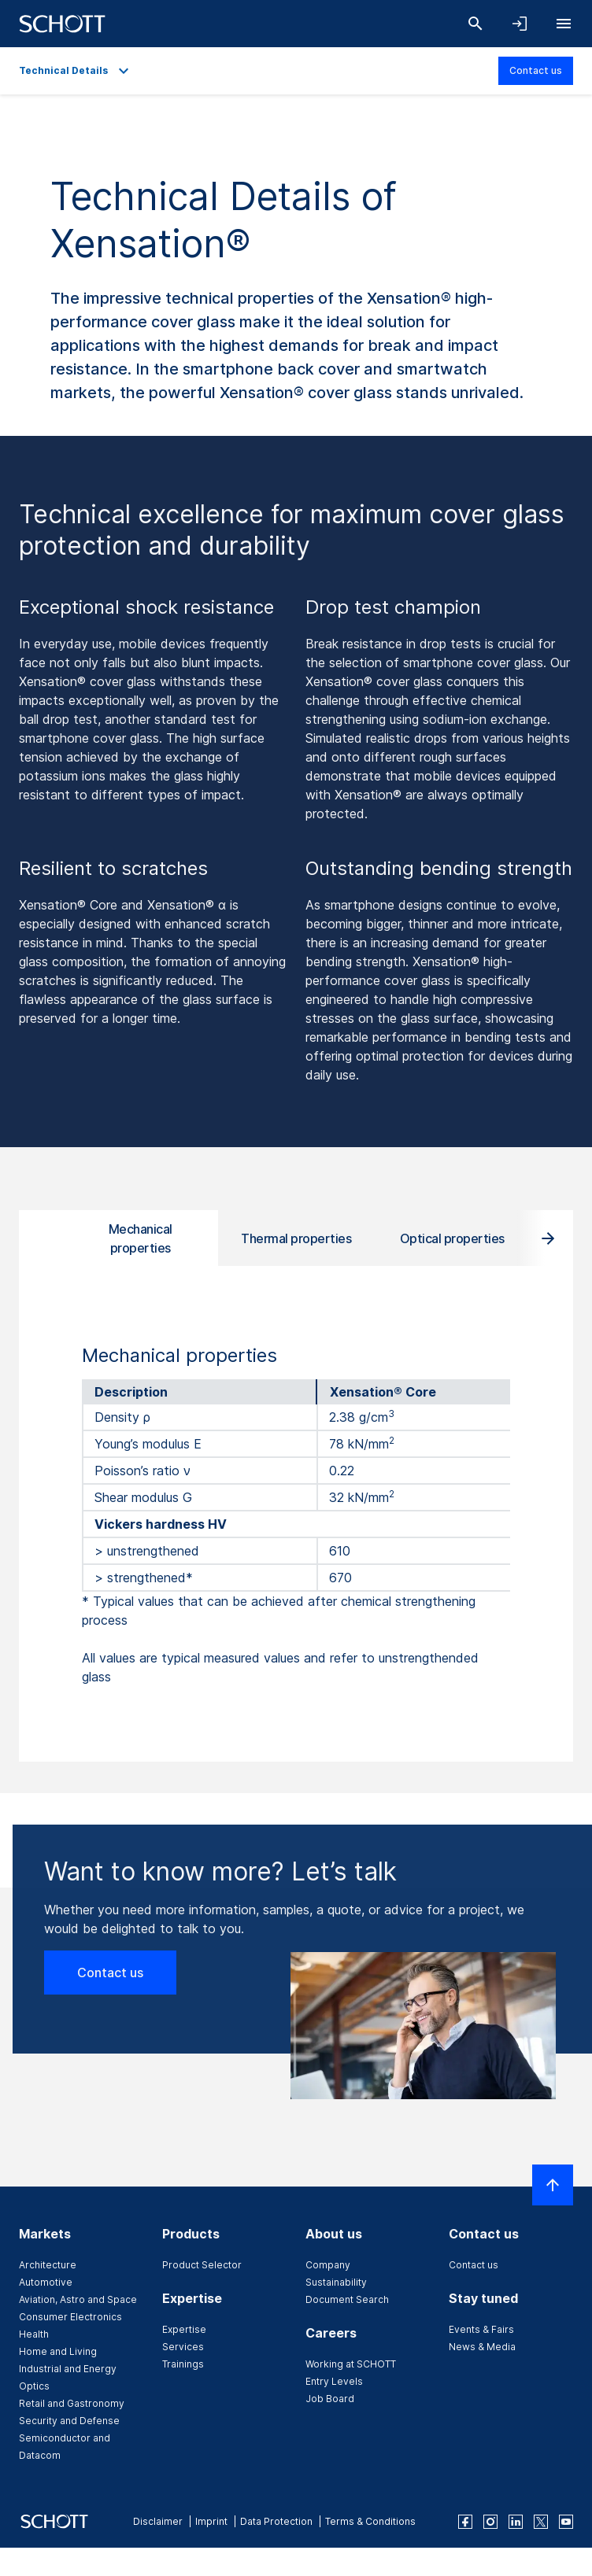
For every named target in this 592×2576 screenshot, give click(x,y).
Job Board (329, 2398)
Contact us (535, 70)
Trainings (183, 2364)
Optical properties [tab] (452, 1238)
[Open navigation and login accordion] (519, 23)
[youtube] (566, 2522)
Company (327, 2265)
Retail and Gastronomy (71, 2403)
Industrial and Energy (68, 2369)
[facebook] (465, 2522)
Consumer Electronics (70, 2317)
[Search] (475, 23)
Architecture (47, 2265)
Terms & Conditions (370, 2521)
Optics (34, 2386)
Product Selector (202, 2265)
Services (183, 2347)
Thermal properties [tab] (296, 1238)
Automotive (45, 2282)
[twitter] (541, 2522)
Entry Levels (334, 2381)
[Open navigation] (563, 23)
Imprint (211, 2521)
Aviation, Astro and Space (78, 2299)
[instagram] (490, 2522)
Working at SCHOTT (350, 2364)
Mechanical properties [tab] (140, 1238)
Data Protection (276, 2521)
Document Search (347, 2299)
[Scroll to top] (552, 2185)
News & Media (482, 2347)
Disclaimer (158, 2521)
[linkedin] (516, 2522)
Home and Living (58, 2351)
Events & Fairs (481, 2329)
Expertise (184, 2329)
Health (34, 2334)
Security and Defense (69, 2421)
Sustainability (336, 2282)
